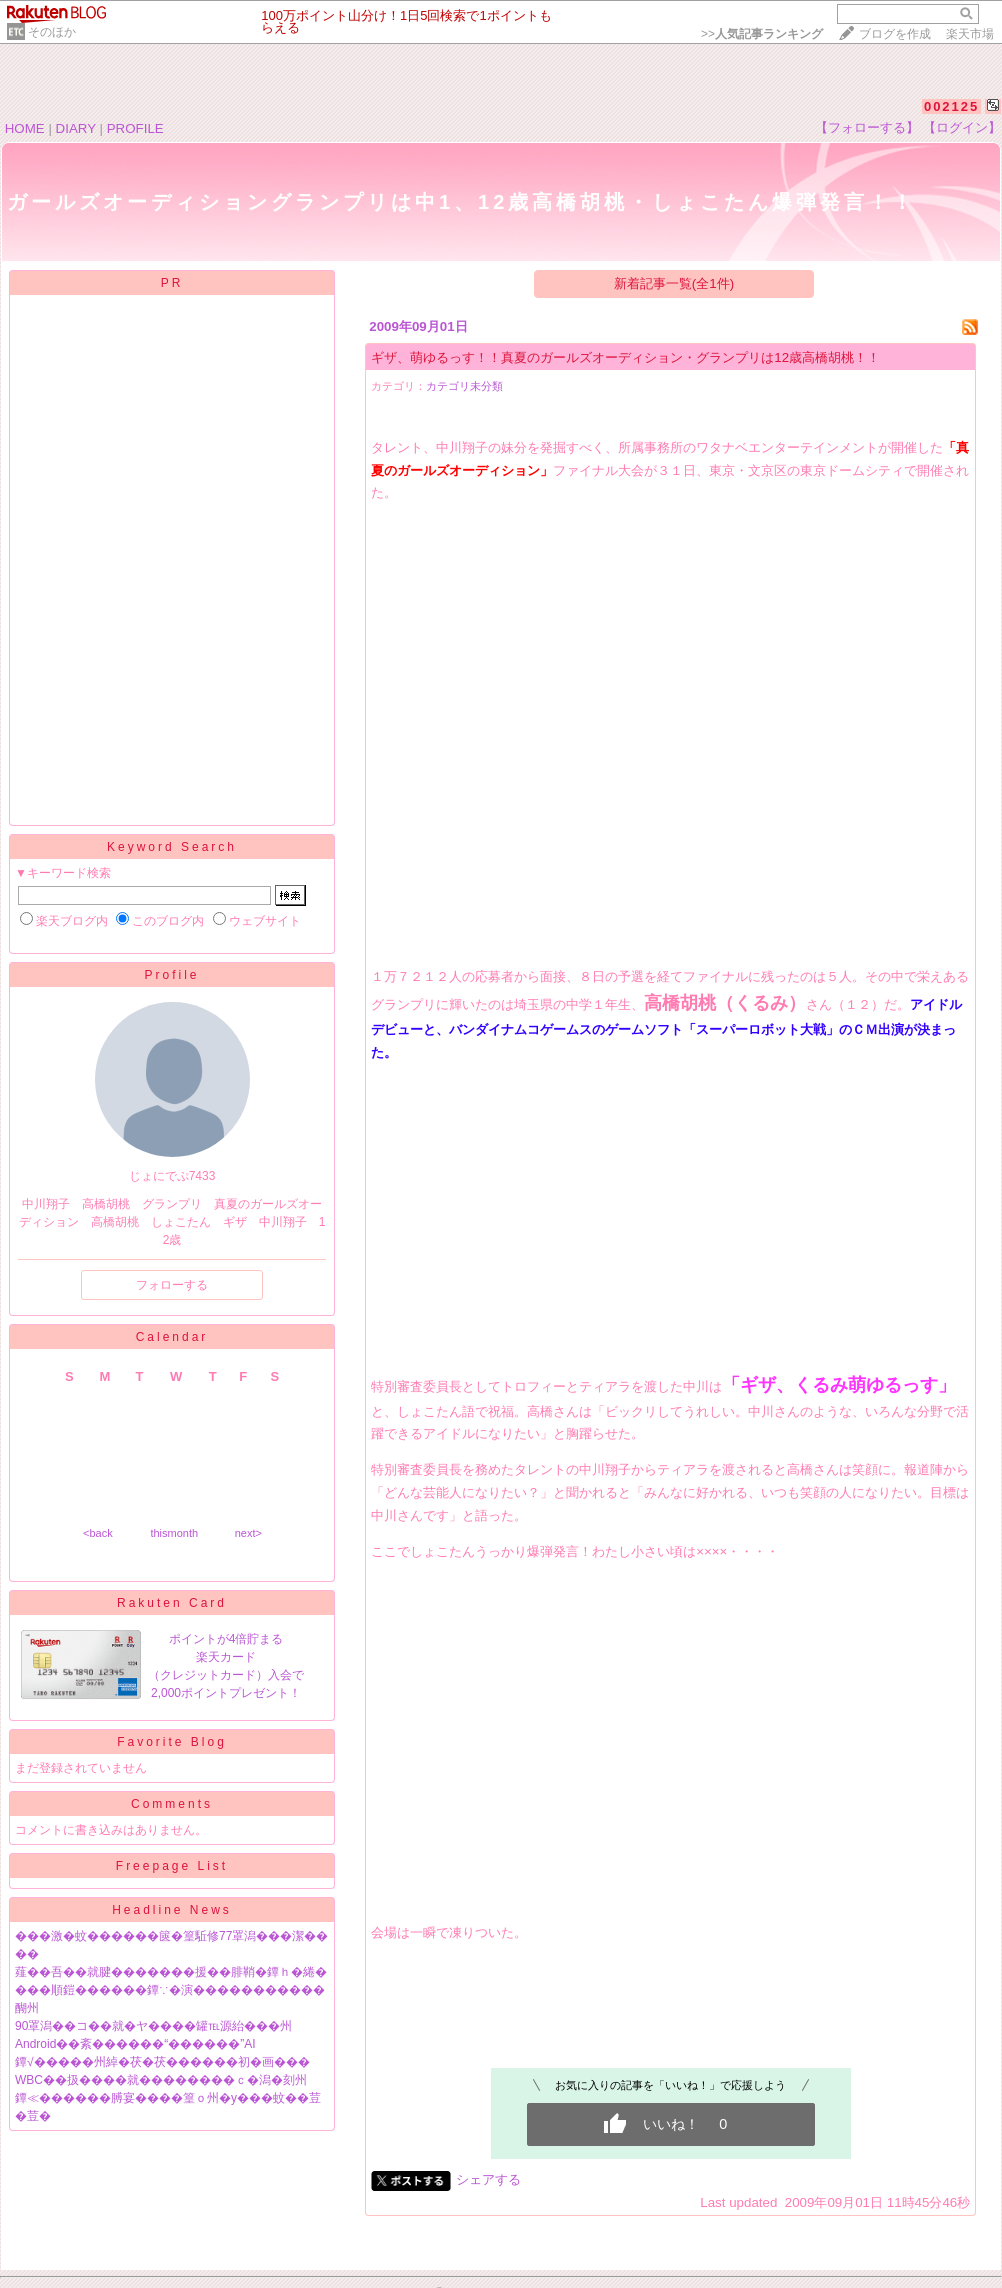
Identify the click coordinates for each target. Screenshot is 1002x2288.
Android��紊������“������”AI (135, 2044)
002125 (951, 106)
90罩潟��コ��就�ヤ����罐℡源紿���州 (153, 2026)
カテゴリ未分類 (464, 386)
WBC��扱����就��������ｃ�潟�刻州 (161, 2080)
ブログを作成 (895, 34)
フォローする (172, 1285)
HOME (25, 128)
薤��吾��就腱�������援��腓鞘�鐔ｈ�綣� (171, 1972)
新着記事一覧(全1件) (674, 283)
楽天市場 (970, 34)
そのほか (52, 32)
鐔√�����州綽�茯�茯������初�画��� (162, 2062)
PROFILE (135, 128)
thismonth (174, 1533)
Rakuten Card (172, 1603)
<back (98, 1533)
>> (762, 34)
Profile (171, 975)
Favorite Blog (172, 1742)
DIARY (76, 128)
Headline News (172, 1910)
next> (248, 1533)
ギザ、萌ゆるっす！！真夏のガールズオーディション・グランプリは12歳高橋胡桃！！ (625, 357)
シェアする (488, 2179)
